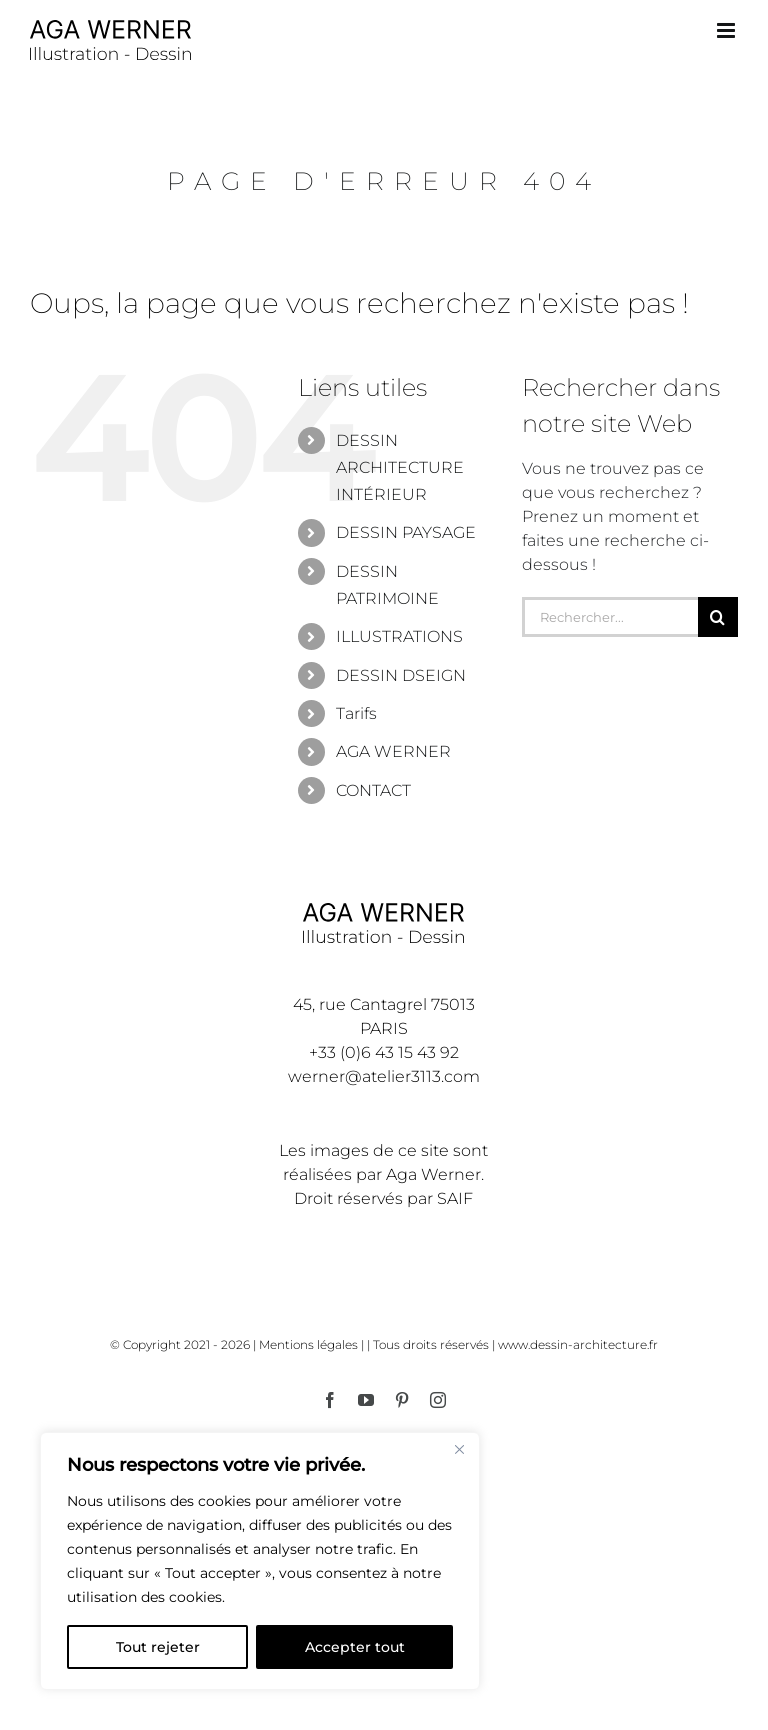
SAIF (455, 1198)
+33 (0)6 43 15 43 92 (384, 1052)
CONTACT (373, 790)
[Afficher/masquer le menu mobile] (727, 30)
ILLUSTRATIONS (399, 636)
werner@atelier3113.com (384, 1076)
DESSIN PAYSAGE (406, 532)
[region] (260, 1561)
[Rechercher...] (610, 617)
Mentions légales (308, 1344)
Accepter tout (355, 1647)
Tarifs (356, 713)
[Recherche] (718, 617)
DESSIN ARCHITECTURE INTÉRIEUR (400, 467)
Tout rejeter (158, 1647)
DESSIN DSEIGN (401, 675)
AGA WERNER (393, 751)
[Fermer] (459, 1449)
